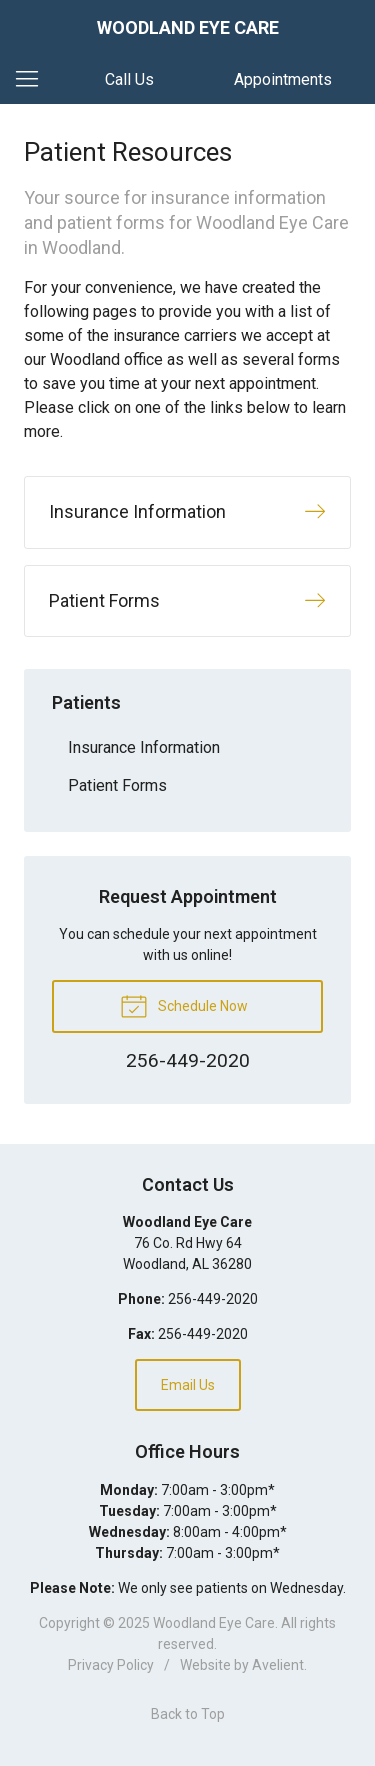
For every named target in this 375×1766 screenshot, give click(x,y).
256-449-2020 (213, 1299)
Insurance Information (144, 747)
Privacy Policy (111, 1665)
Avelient (278, 1665)
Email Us (188, 1385)
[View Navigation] (34, 80)
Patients (86, 702)
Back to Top (188, 1714)
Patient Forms (117, 785)
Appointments (283, 79)
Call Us (129, 79)
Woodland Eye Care (214, 1623)
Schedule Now (184, 1005)
